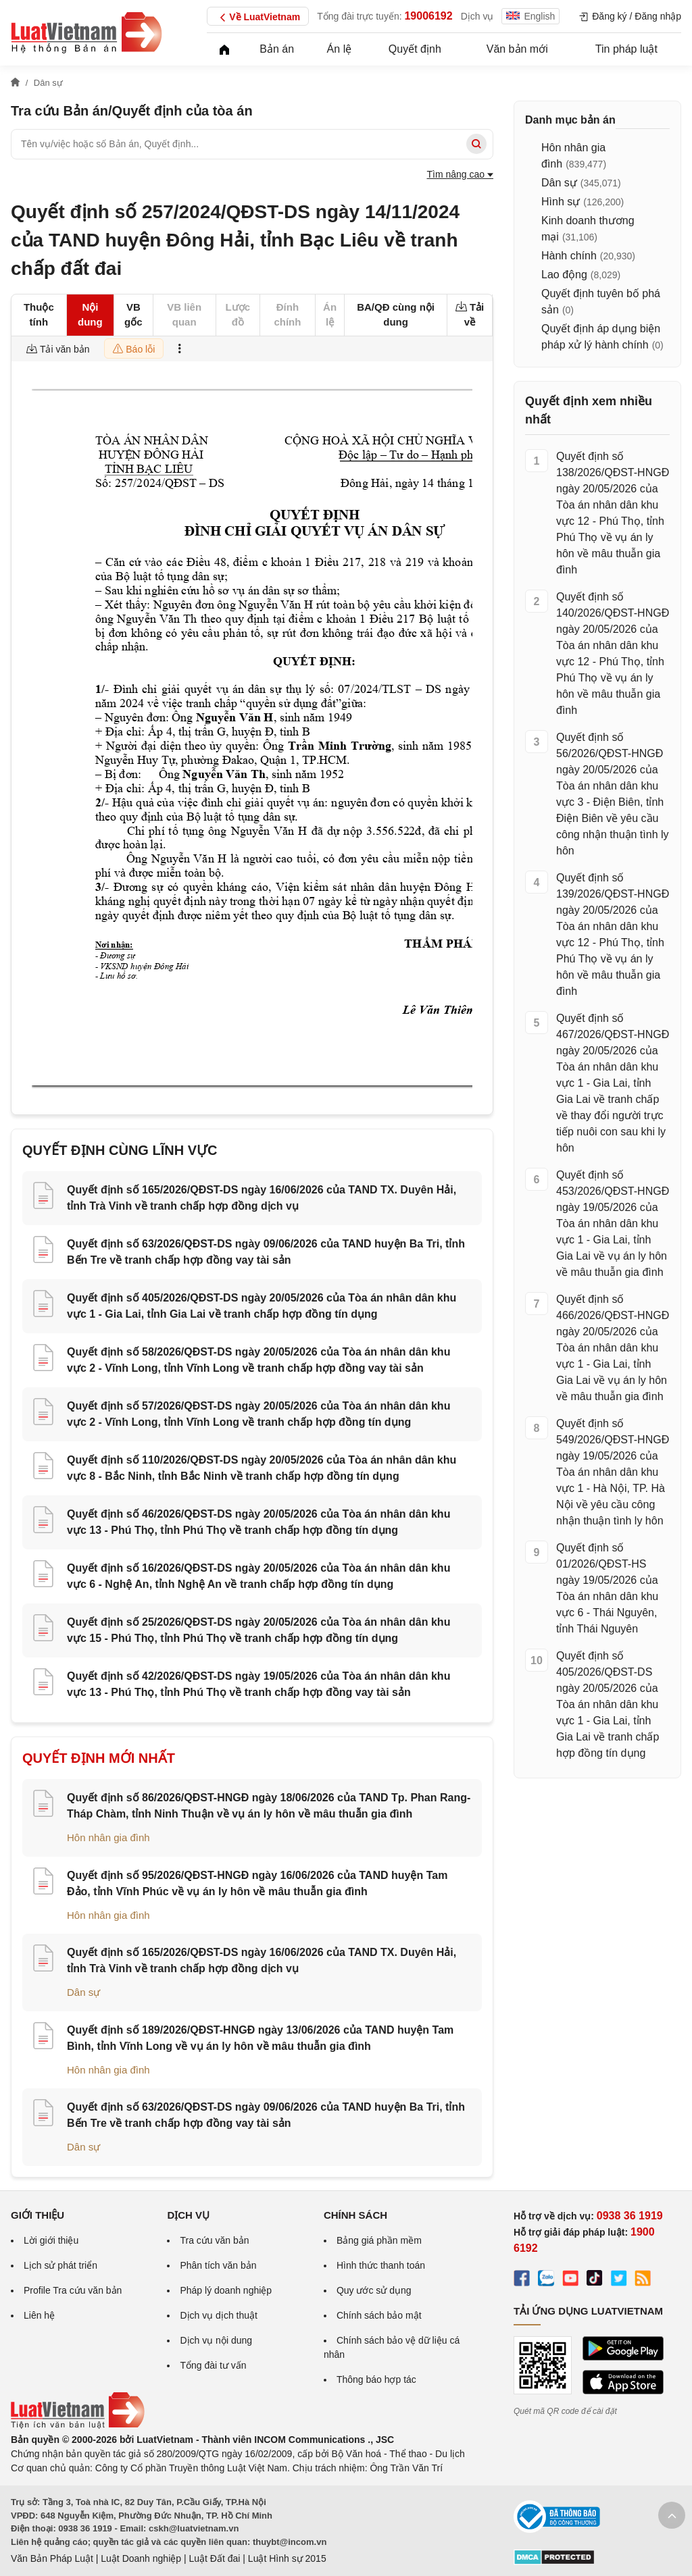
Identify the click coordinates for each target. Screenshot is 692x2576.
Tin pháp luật (626, 49)
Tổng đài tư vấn (213, 2365)
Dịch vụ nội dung (216, 2340)
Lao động (564, 274)
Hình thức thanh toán (381, 2265)
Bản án (277, 49)
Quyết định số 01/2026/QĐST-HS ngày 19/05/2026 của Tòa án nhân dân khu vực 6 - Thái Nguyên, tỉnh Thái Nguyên (607, 1588)
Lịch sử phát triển (60, 2265)
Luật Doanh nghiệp (141, 2558)
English (530, 16)
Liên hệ (39, 2315)
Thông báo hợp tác (376, 2379)
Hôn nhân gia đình (108, 1837)
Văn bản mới (517, 49)
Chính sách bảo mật (379, 2315)
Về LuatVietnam (258, 17)
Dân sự (83, 1992)
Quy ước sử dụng (374, 2290)
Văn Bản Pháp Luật (52, 2558)
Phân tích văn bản (218, 2265)
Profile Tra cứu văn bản (73, 2290)
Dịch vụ (477, 16)
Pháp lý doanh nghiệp (226, 2290)
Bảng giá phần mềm (379, 2240)
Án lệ (339, 49)
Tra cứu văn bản (214, 2240)
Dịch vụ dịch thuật (218, 2315)
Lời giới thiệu (51, 2240)
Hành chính (569, 255)
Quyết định (415, 49)
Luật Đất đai (214, 2558)
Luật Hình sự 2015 (287, 2558)
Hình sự (560, 201)
